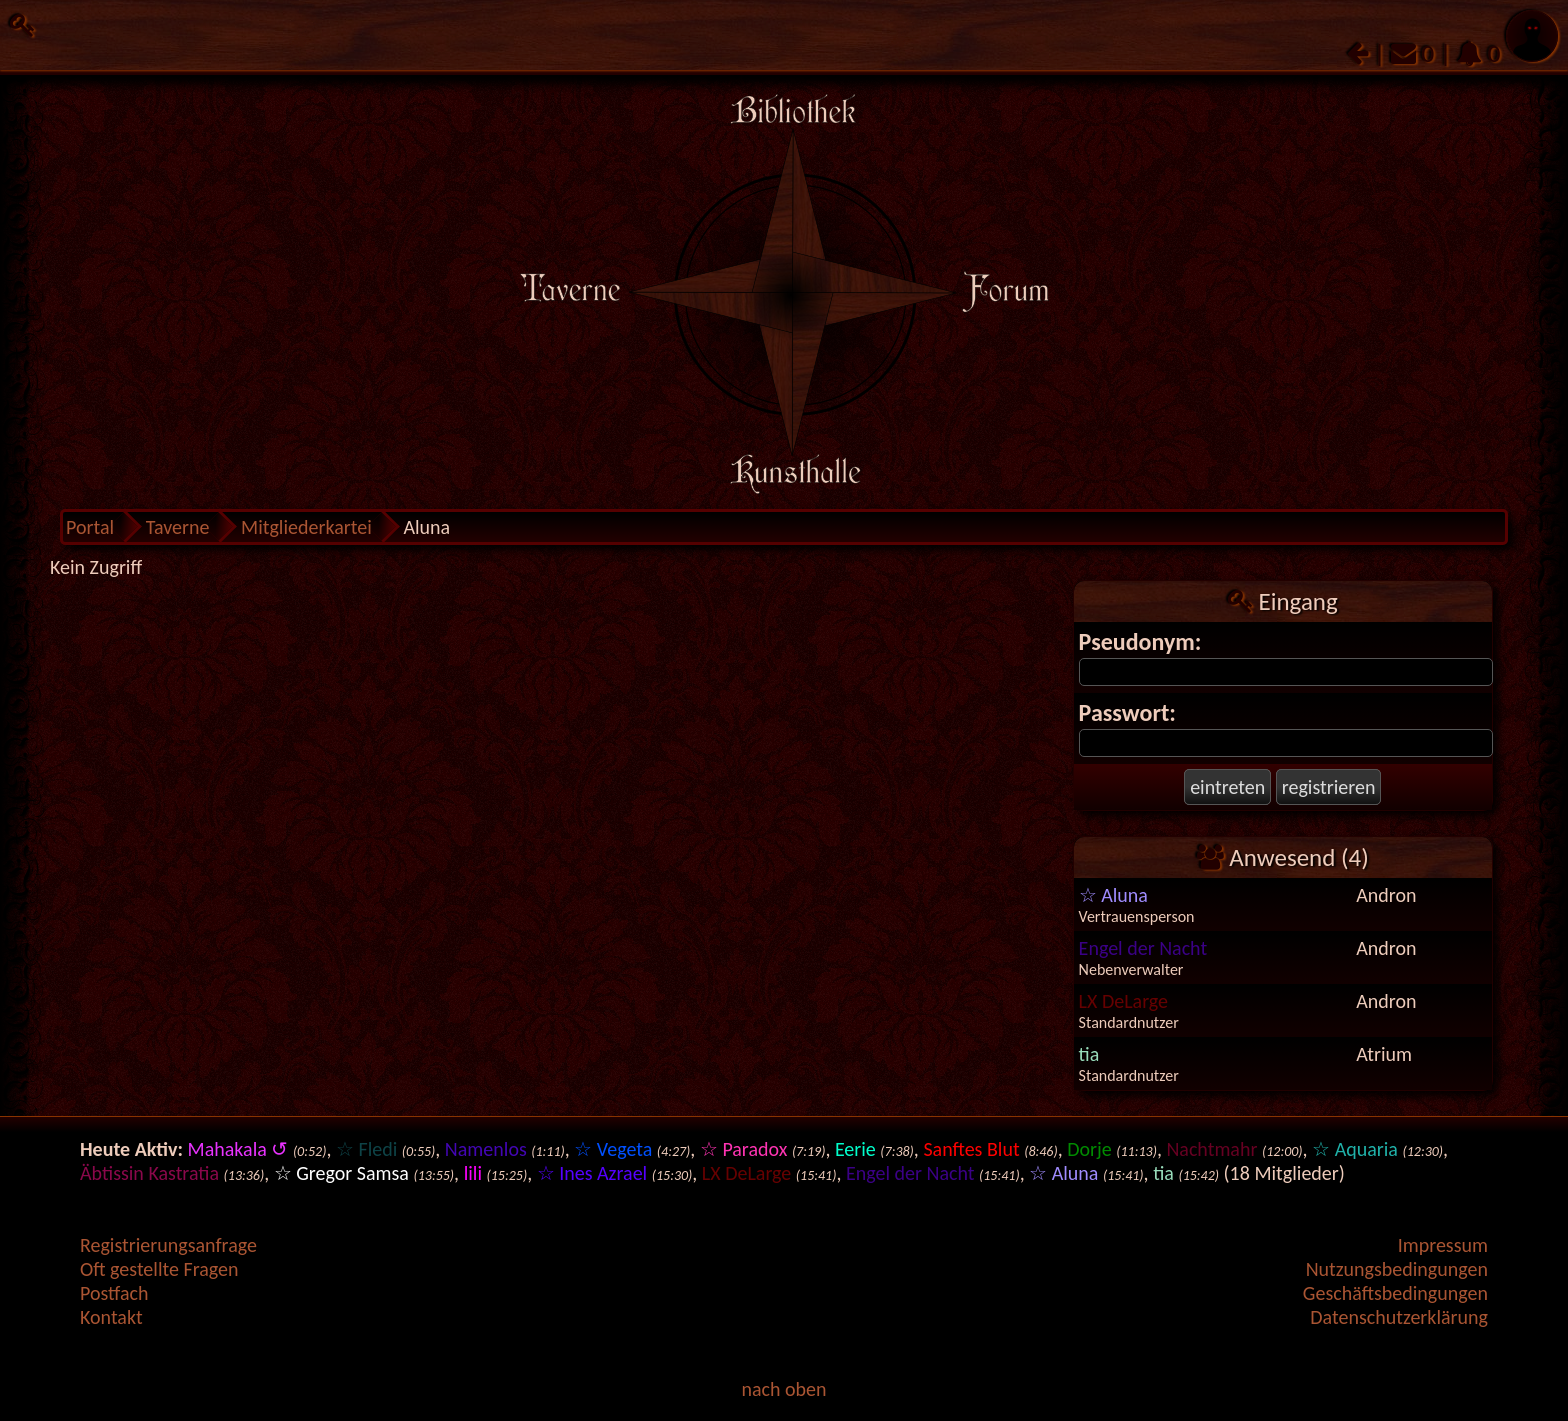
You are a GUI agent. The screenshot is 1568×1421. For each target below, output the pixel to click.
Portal (90, 527)
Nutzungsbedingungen (1397, 1269)
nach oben (783, 1389)
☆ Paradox (743, 1149)
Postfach (114, 1293)
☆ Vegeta (613, 1149)
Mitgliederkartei (306, 527)
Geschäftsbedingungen (1395, 1293)
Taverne (178, 527)
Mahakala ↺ (238, 1149)
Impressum (1443, 1245)
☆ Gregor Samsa (341, 1173)
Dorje (1089, 1149)
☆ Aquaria (1355, 1149)
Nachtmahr (1211, 1149)
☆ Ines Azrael (592, 1173)
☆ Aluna (1113, 895)
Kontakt (111, 1317)
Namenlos (486, 1149)
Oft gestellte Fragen (159, 1269)
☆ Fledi (366, 1149)
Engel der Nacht (1143, 948)
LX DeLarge (1123, 1001)
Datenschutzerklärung (1399, 1317)
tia (1089, 1054)
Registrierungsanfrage (168, 1245)
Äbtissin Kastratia (149, 1173)
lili (473, 1173)
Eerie (855, 1149)
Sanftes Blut (971, 1149)
